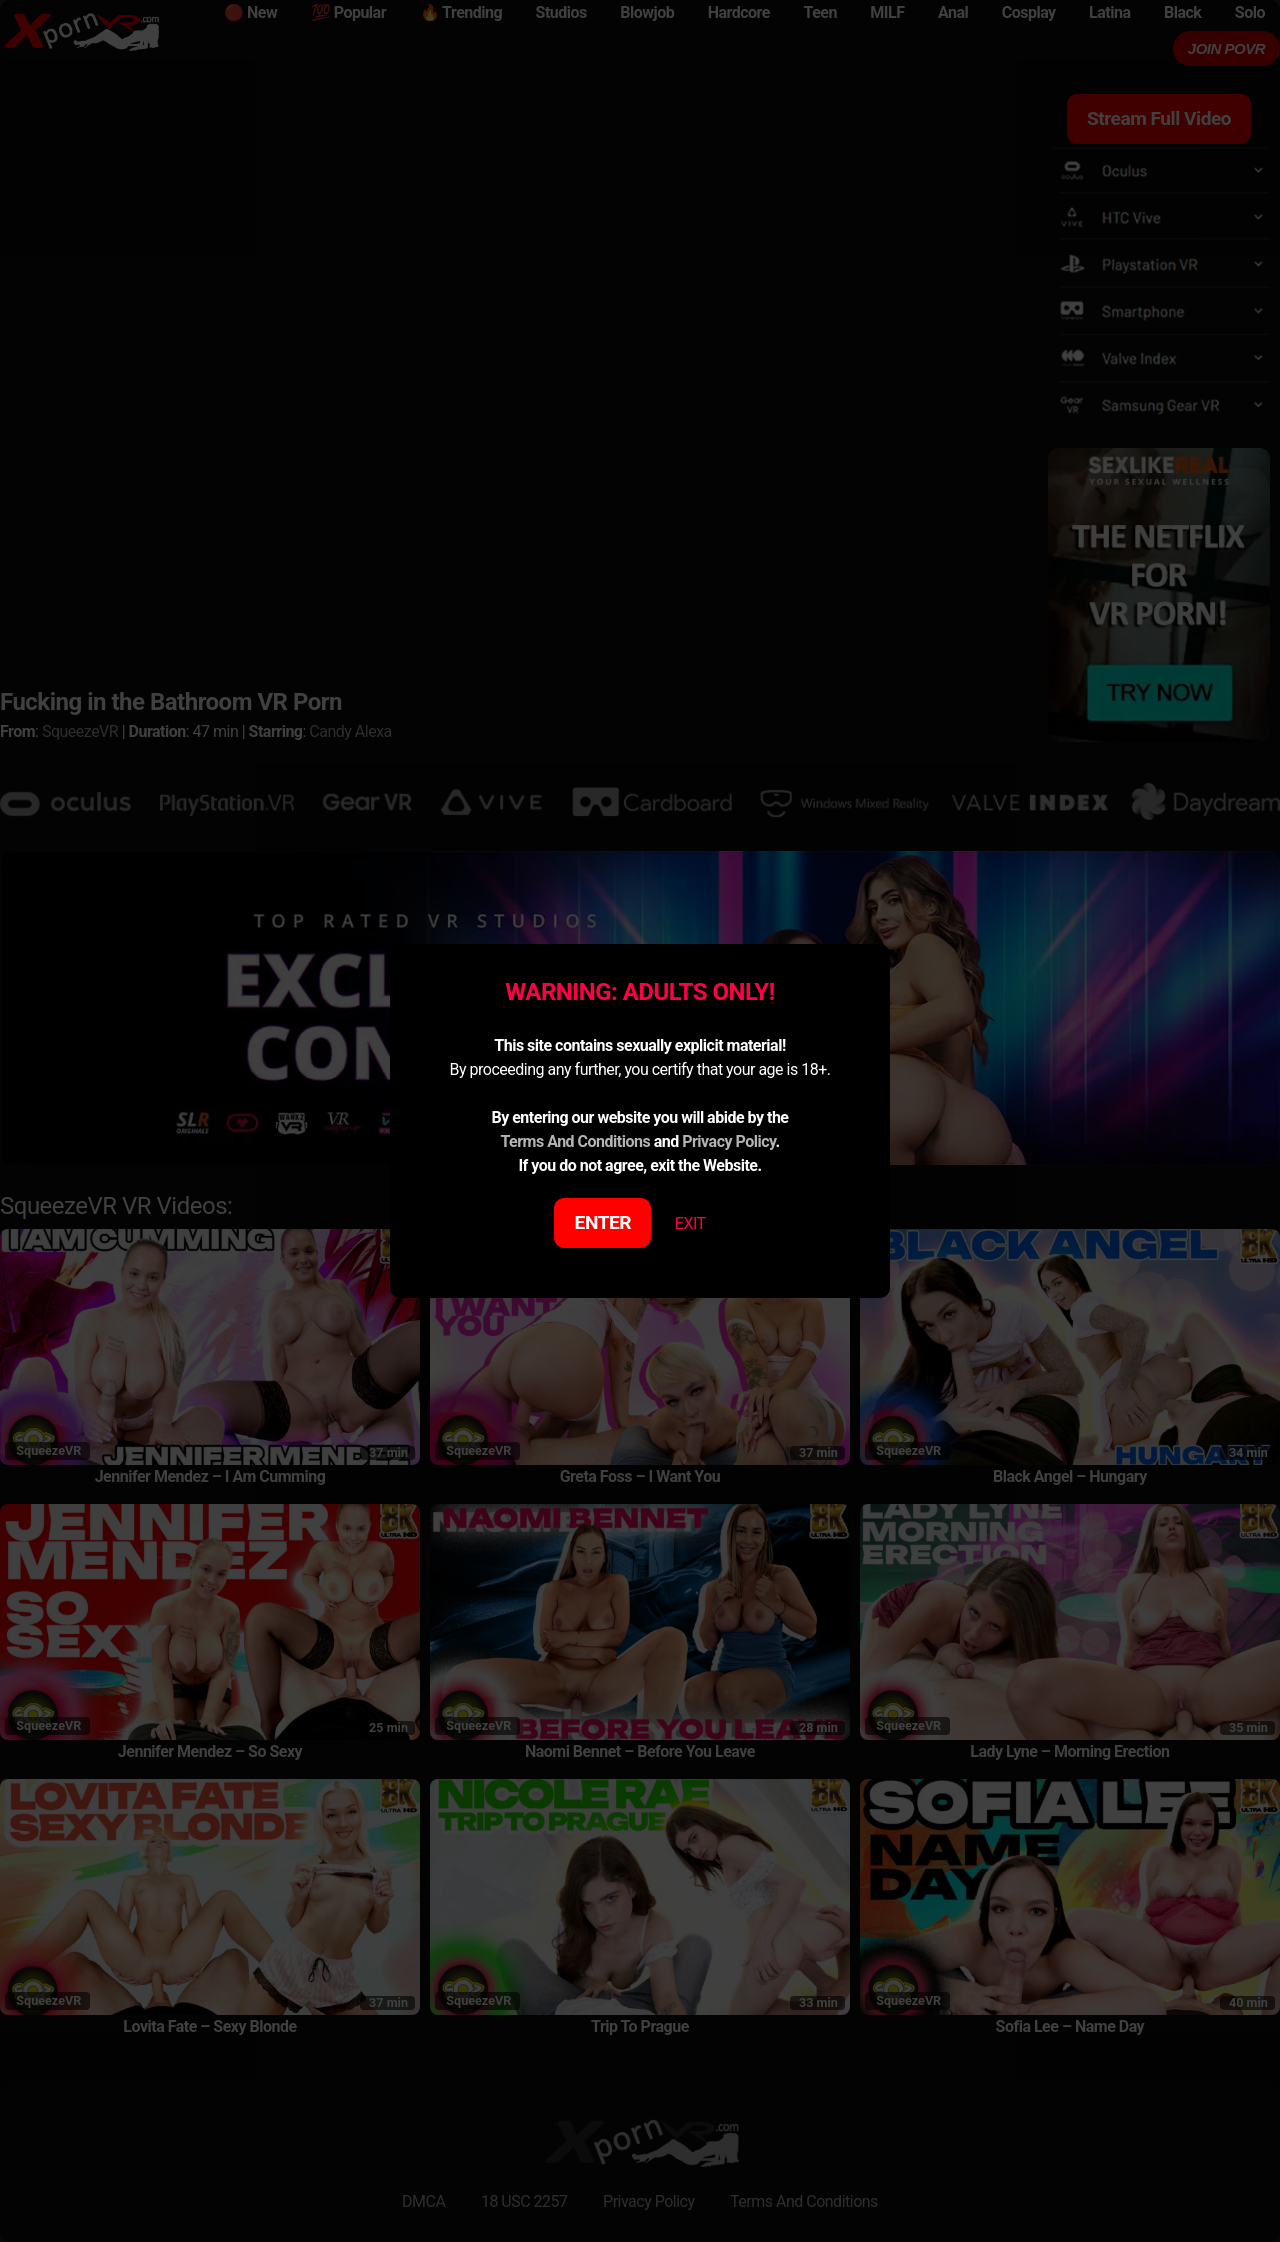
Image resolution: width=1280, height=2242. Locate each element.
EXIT (690, 1223)
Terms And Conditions (575, 1141)
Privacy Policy (728, 1141)
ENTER (603, 1222)
